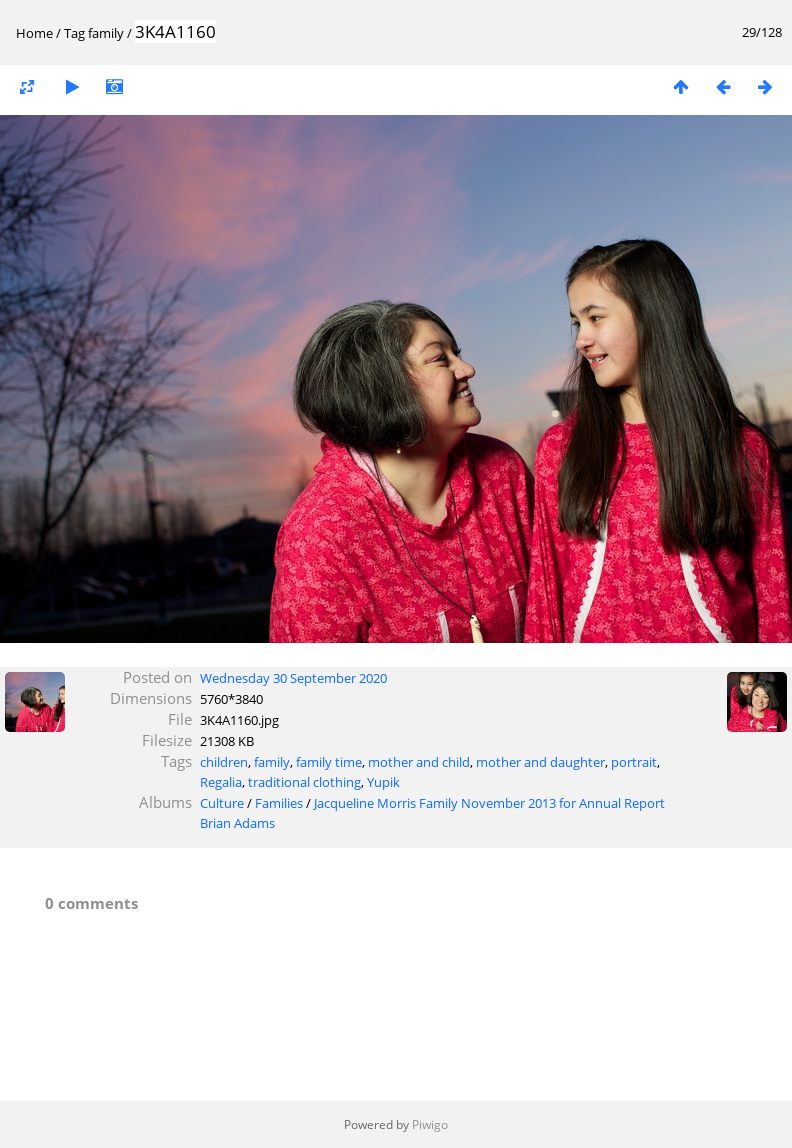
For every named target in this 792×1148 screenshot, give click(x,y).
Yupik (383, 782)
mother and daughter (540, 762)
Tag (74, 33)
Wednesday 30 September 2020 (293, 678)
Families (279, 803)
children (224, 762)
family (106, 33)
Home (34, 33)
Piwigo (430, 1124)
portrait (634, 762)
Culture (222, 803)
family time (329, 762)
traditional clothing (304, 782)
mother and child (419, 762)
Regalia (221, 782)
